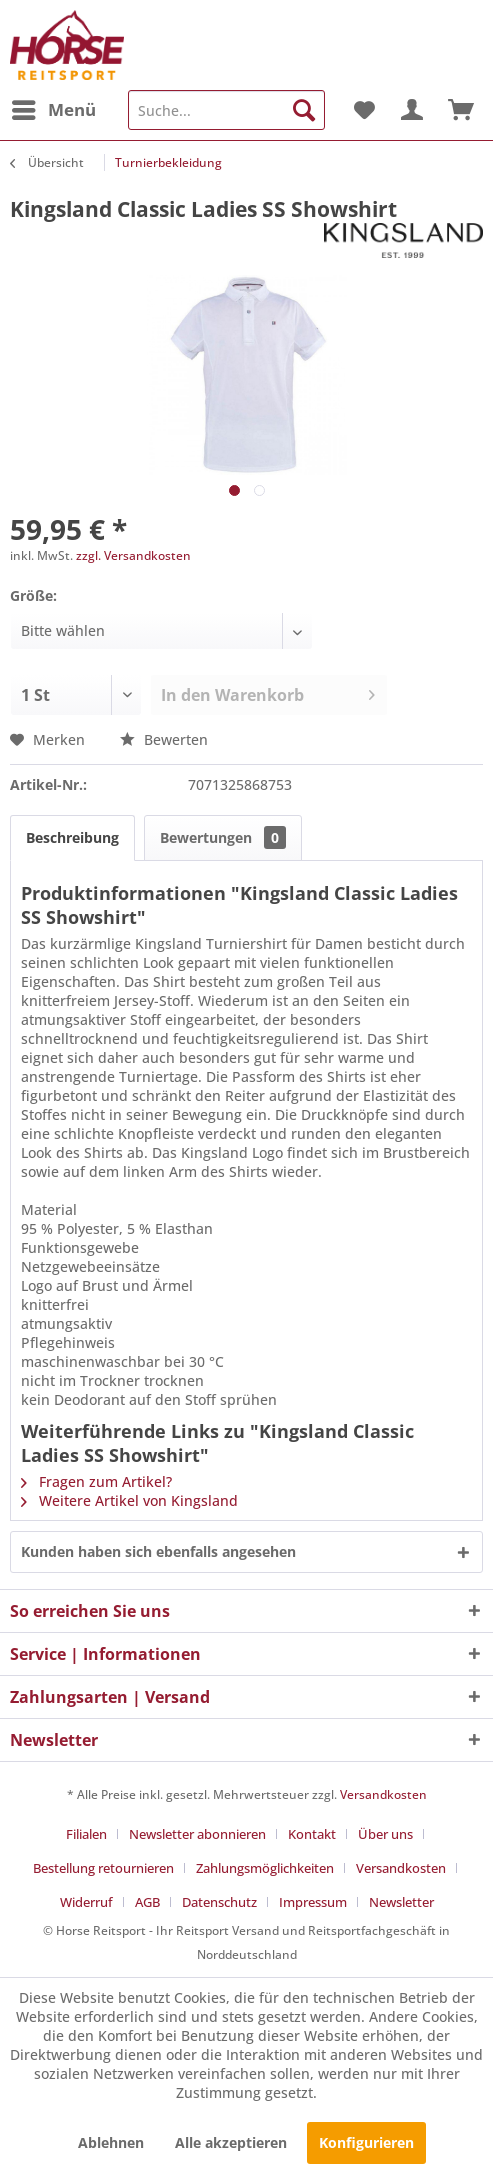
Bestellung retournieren (103, 1868)
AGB (147, 1902)
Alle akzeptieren (231, 2142)
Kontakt (312, 1834)
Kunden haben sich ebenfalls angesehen (158, 1551)
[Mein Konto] (412, 110)
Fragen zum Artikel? (96, 1481)
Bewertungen (223, 837)
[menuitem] (53, 110)
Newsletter (401, 1902)
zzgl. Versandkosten (133, 555)
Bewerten (164, 739)
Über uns (385, 1834)
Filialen (86, 1834)
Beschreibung (72, 837)
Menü (54, 107)
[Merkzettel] (363, 110)
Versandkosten (383, 1794)
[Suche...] (226, 110)
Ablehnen (111, 2142)
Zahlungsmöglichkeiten (265, 1868)
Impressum (313, 1902)
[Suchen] (304, 110)
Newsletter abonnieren (197, 1834)
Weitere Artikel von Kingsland (129, 1500)
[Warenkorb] (461, 110)
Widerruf (86, 1902)
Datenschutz (219, 1902)
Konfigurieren (366, 2142)
